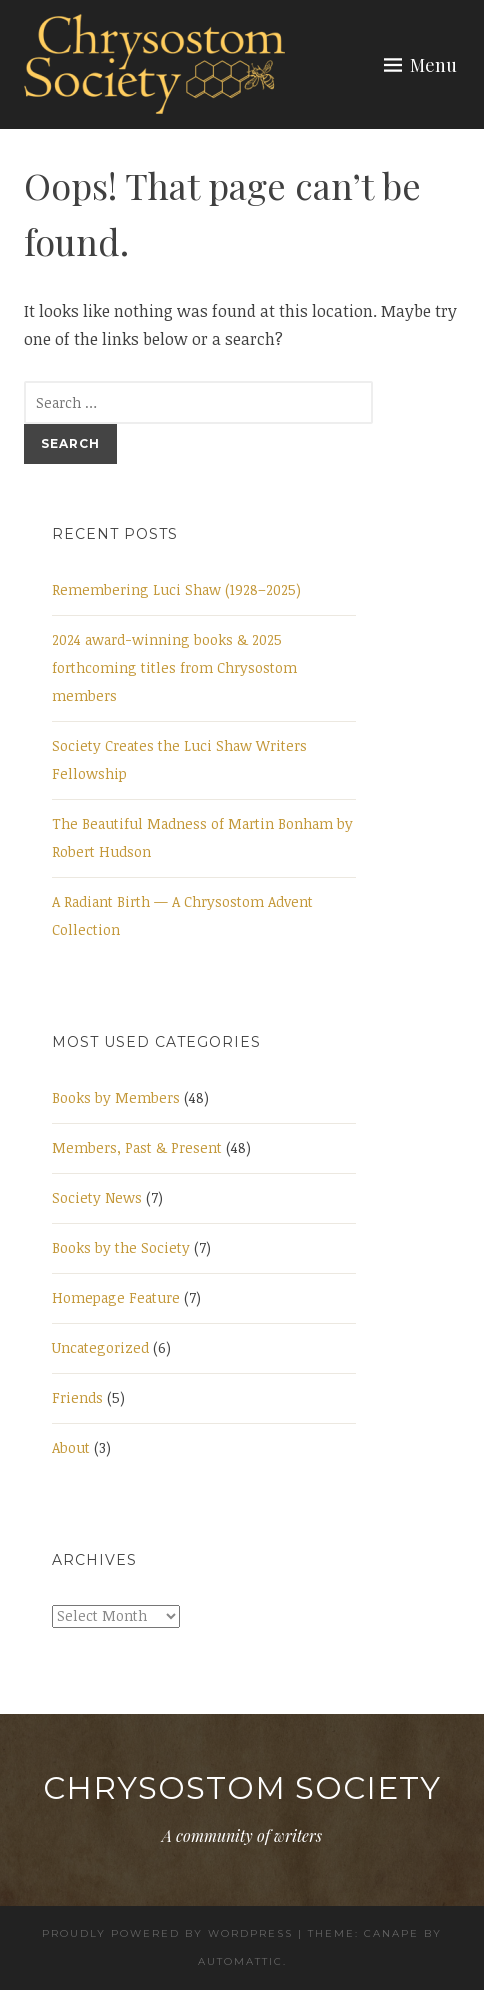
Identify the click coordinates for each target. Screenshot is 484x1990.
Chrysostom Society (242, 1788)
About (71, 1447)
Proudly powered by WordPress (167, 1933)
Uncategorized (100, 1347)
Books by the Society (121, 1247)
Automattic (240, 1961)
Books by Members (116, 1097)
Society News (97, 1197)
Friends (77, 1397)
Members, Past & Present (137, 1147)
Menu (433, 65)
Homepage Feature (116, 1297)
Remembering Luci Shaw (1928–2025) (176, 589)
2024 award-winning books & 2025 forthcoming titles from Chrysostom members (174, 667)
